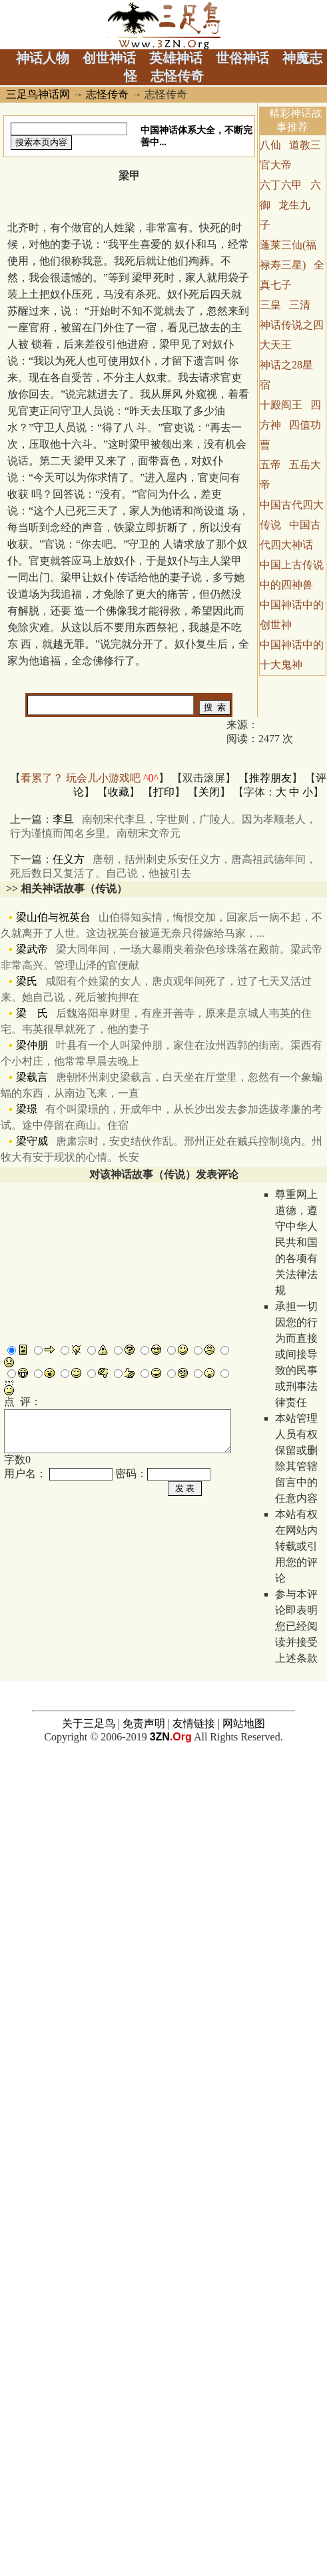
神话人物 (42, 58)
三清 (299, 305)
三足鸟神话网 (38, 94)
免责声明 (144, 2171)
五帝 (270, 464)
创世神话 (109, 58)
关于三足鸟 (88, 2171)
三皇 (270, 305)
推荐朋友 (270, 778)
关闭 (209, 792)
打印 (163, 792)
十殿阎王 (281, 404)
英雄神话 (175, 58)
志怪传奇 (177, 76)
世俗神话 (242, 58)
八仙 (270, 145)
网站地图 (243, 2171)
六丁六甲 (281, 185)
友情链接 (193, 2171)
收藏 (118, 792)
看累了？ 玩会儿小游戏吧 (90, 778)
